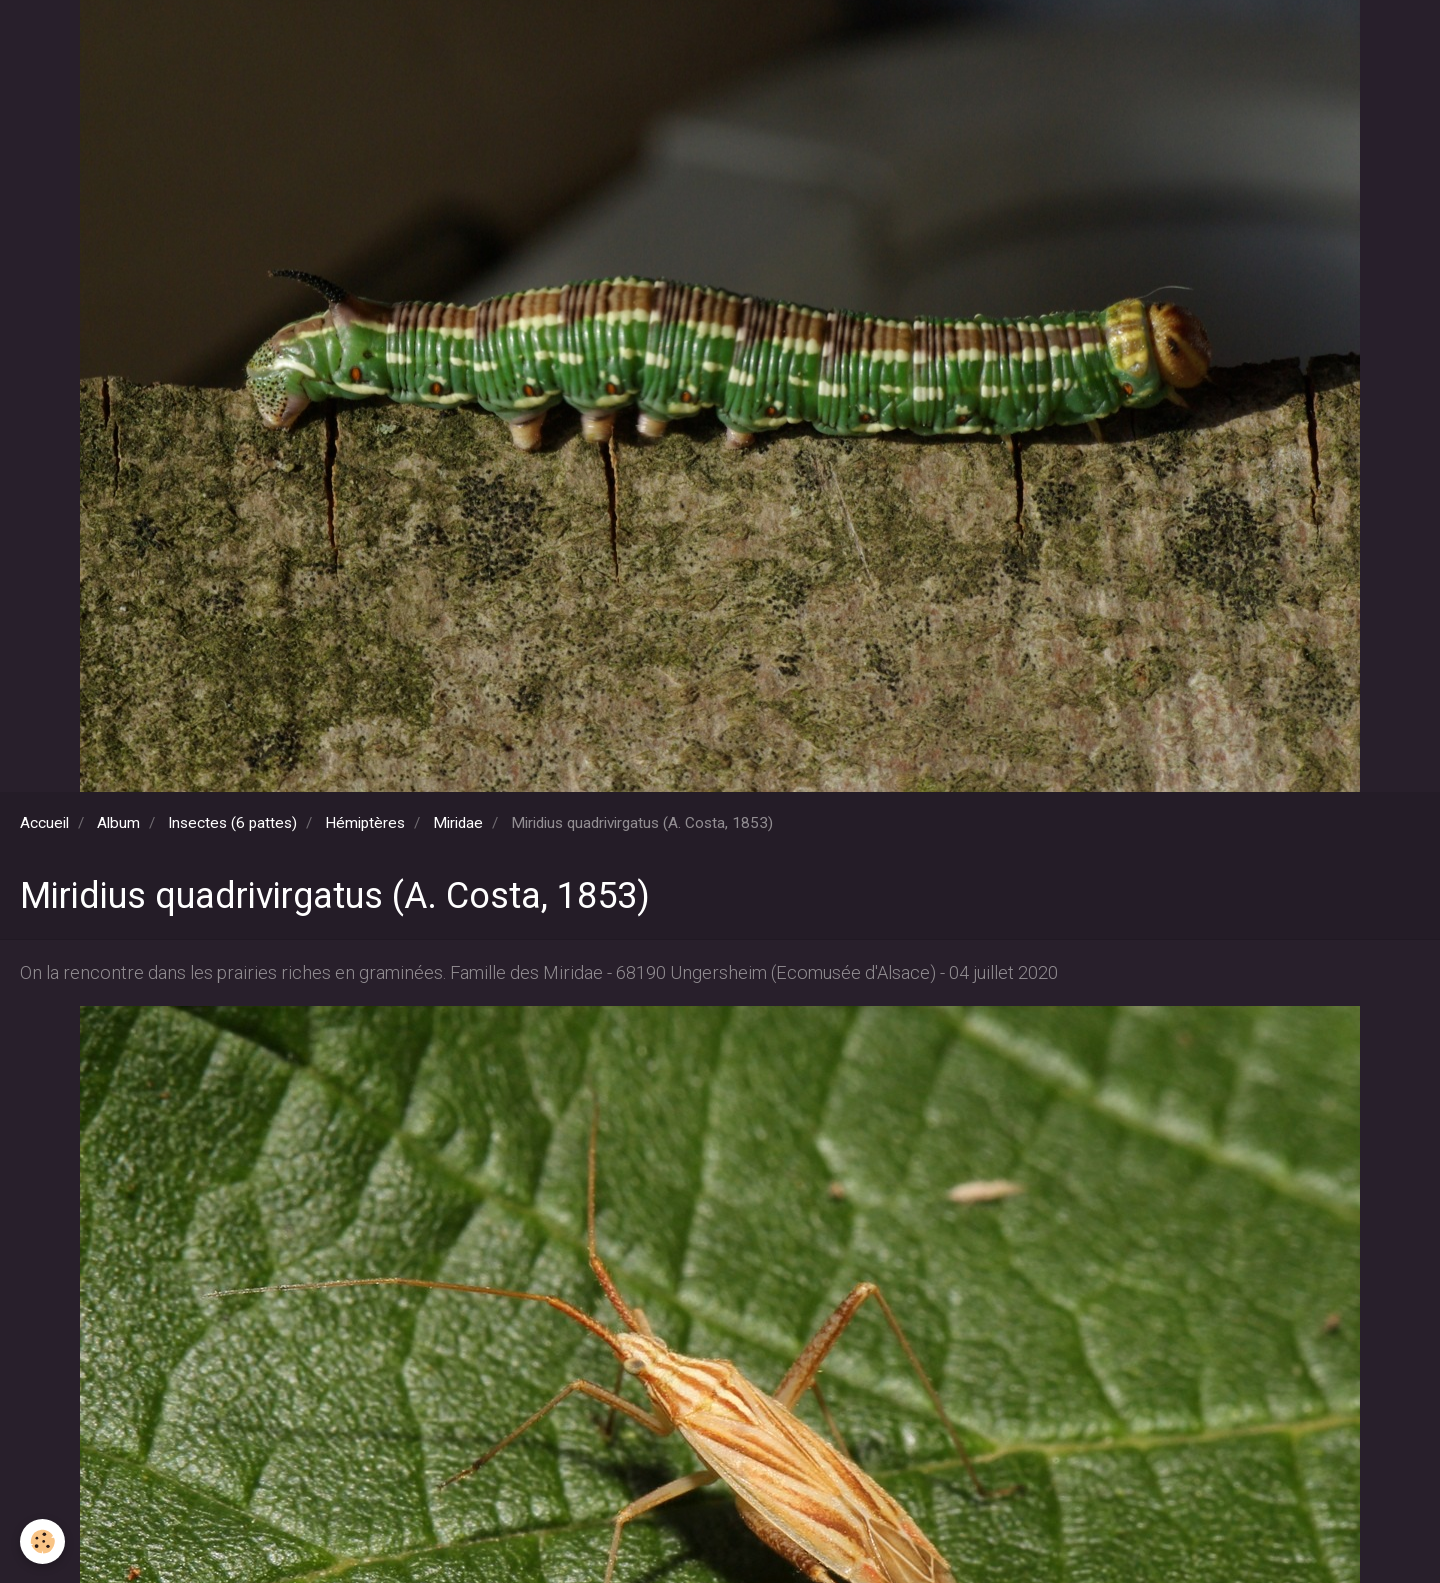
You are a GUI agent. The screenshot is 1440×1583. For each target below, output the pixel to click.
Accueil (44, 823)
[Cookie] (42, 1541)
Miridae (458, 823)
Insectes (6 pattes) (232, 823)
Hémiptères (365, 823)
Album (118, 823)
